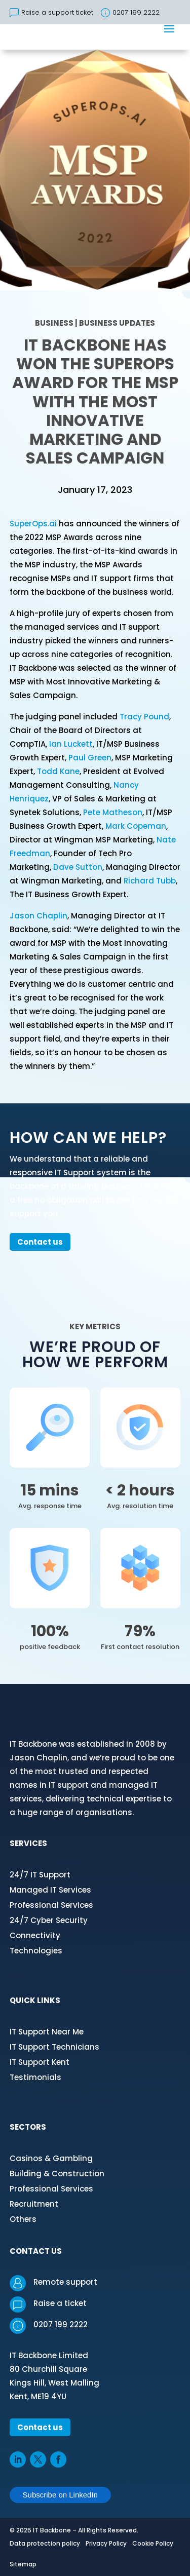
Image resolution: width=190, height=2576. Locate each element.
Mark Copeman (135, 826)
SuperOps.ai (33, 523)
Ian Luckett (71, 744)
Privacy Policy (106, 2543)
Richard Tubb (150, 880)
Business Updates (117, 323)
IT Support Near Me (47, 2031)
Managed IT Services (50, 1890)
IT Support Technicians (54, 2047)
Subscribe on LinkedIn (60, 2494)
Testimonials (35, 2077)
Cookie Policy (152, 2543)
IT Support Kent (39, 2062)
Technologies (36, 1950)
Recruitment (34, 2204)
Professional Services (51, 1905)
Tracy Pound (144, 716)
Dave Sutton (77, 867)
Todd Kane (58, 771)
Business (54, 323)
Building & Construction (57, 2173)
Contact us (40, 1242)
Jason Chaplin (38, 915)
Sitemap (23, 2564)
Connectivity (35, 1935)
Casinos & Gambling (51, 2158)
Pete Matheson (112, 812)
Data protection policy (45, 2543)
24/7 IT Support (40, 1874)
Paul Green (89, 757)
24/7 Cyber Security (49, 1920)
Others (23, 2219)
